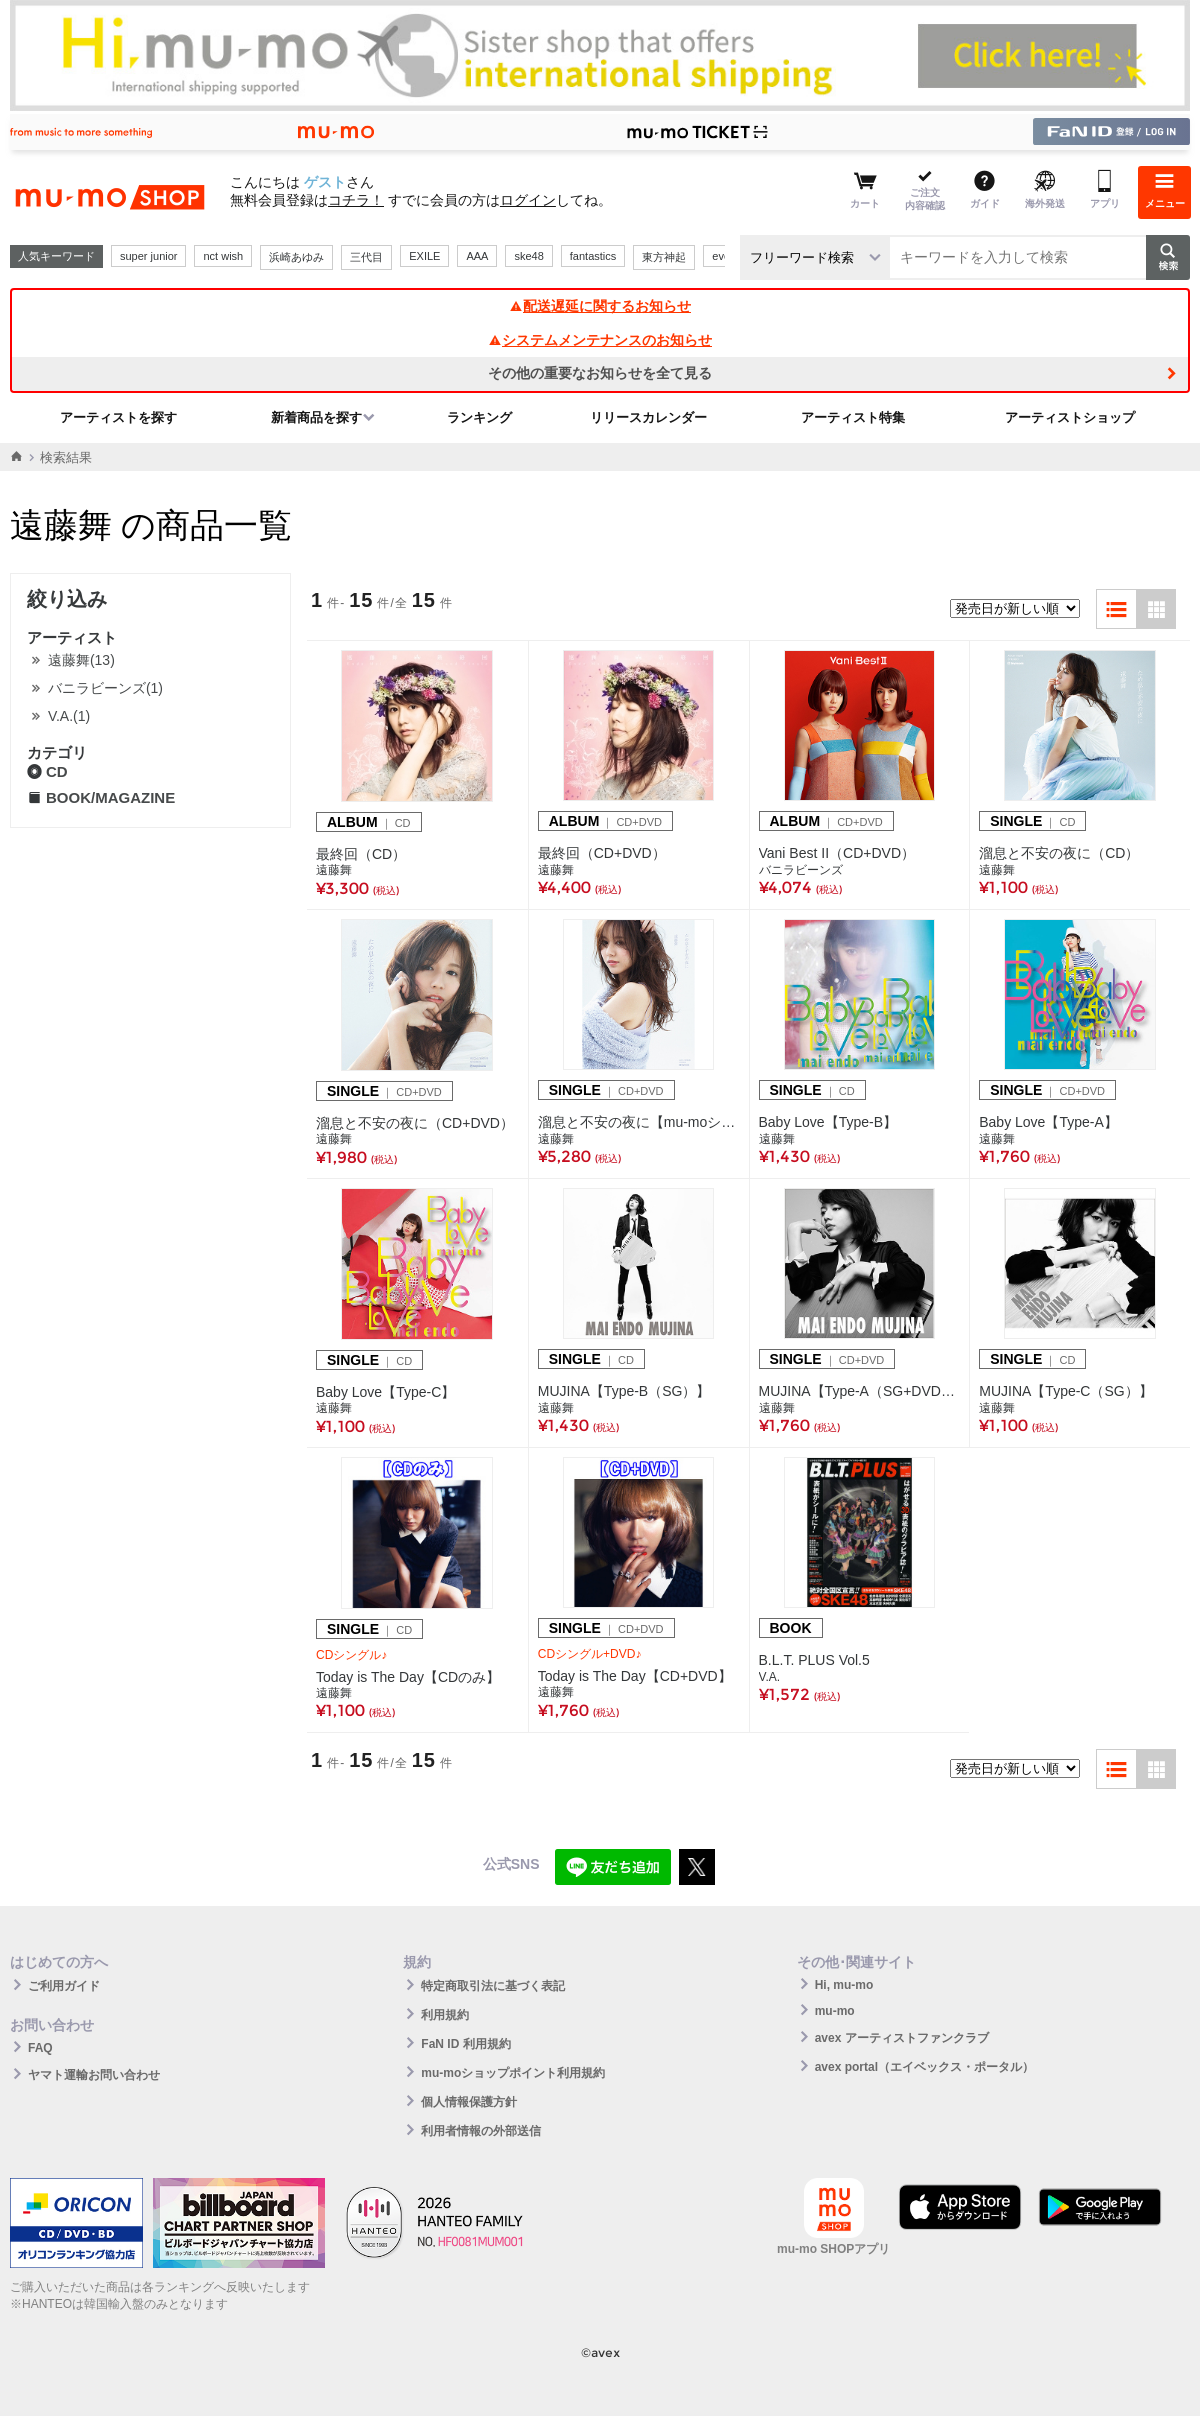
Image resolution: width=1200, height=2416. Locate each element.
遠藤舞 (334, 870)
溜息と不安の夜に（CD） (1059, 853)
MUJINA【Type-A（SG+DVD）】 (860, 1391)
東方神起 (664, 257)
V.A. (770, 1677)
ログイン (528, 200)
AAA (477, 256)
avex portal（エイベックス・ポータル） (924, 2067)
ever (722, 256)
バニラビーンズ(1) (105, 688)
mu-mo (835, 2011)
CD (47, 771)
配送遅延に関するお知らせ (600, 306)
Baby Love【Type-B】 (828, 1122)
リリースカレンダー (648, 417)
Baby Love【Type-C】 (385, 1392)
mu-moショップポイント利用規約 (513, 2073)
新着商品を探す (316, 417)
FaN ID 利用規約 (465, 2044)
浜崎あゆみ (296, 257)
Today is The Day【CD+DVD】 (635, 1676)
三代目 (366, 257)
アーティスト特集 (853, 417)
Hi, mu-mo (844, 1985)
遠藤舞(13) (81, 660)
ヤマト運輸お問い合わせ (94, 2075)
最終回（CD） (361, 854)
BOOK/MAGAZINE (101, 797)
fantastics (593, 256)
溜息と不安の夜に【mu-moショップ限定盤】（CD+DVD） (639, 1122)
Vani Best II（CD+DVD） (837, 853)
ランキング (479, 417)
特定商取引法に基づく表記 (493, 1986)
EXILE (424, 256)
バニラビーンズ (801, 870)
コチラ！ (356, 200)
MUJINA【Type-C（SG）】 (1065, 1391)
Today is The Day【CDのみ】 (408, 1677)
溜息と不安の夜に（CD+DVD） (415, 1123)
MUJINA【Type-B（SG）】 (624, 1391)
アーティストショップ (1070, 417)
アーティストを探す (118, 417)
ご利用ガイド (64, 1986)
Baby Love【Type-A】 (1048, 1122)
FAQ (40, 2048)
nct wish (223, 256)
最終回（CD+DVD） (602, 853)
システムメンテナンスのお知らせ (600, 340)
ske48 (528, 256)
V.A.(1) (69, 716)
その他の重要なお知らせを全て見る (600, 373)
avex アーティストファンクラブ (902, 2038)
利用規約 (445, 2015)
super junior (148, 256)
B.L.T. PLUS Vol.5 (814, 1660)
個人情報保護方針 (469, 2102)
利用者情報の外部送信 (481, 2131)
